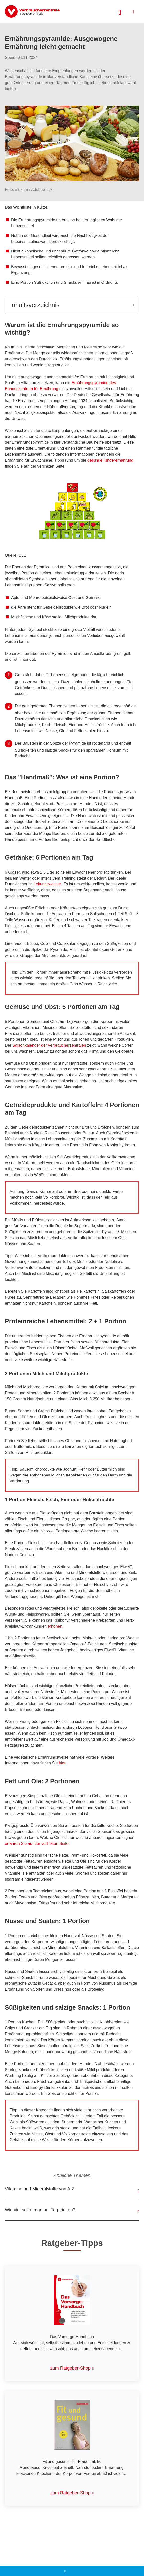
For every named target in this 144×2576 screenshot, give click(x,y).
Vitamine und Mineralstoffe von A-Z (39, 2188)
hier (62, 1763)
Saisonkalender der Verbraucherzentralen (49, 1045)
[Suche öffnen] (120, 11)
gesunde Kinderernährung (110, 460)
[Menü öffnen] (133, 12)
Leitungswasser (47, 884)
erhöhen (55, 1626)
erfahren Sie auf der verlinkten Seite (36, 1843)
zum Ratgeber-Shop (70, 2368)
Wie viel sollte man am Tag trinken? (40, 2209)
